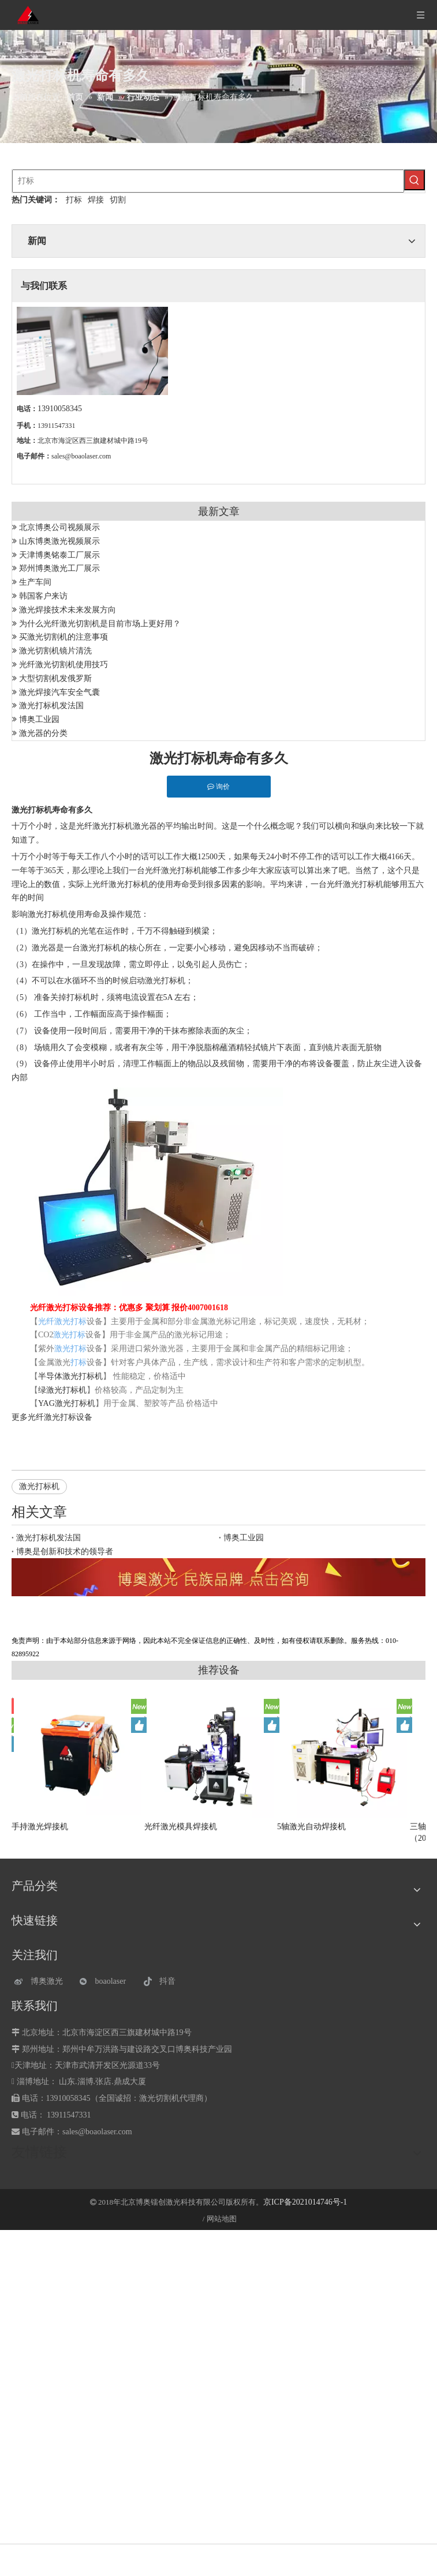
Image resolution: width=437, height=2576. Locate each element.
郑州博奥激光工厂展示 (59, 568)
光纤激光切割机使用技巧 (63, 664)
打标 (74, 199)
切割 (118, 199)
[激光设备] (218, 1577)
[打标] (208, 181)
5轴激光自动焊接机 (311, 1826)
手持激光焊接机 (40, 1826)
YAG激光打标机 (66, 1403)
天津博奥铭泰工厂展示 (59, 555)
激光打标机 (39, 1486)
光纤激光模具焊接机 (180, 1826)
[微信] (106, 1981)
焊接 (96, 199)
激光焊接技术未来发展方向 (67, 610)
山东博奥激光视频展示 (59, 541)
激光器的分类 (43, 733)
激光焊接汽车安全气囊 (59, 692)
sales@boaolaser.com (81, 456)
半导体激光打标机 (70, 1376)
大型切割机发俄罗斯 (55, 678)
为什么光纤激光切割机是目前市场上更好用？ (100, 623)
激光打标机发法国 (51, 705)
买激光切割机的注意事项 (63, 637)
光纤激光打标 (52, 1417)
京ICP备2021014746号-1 (305, 2202)
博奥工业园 (39, 719)
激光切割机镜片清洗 (55, 650)
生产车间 (35, 582)
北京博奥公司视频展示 (59, 527)
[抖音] (170, 1981)
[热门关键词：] (414, 180)
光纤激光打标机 (104, 826)
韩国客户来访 (43, 596)
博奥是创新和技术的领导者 (64, 1551)
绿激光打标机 (62, 1390)
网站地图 (222, 2218)
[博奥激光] (41, 1981)
